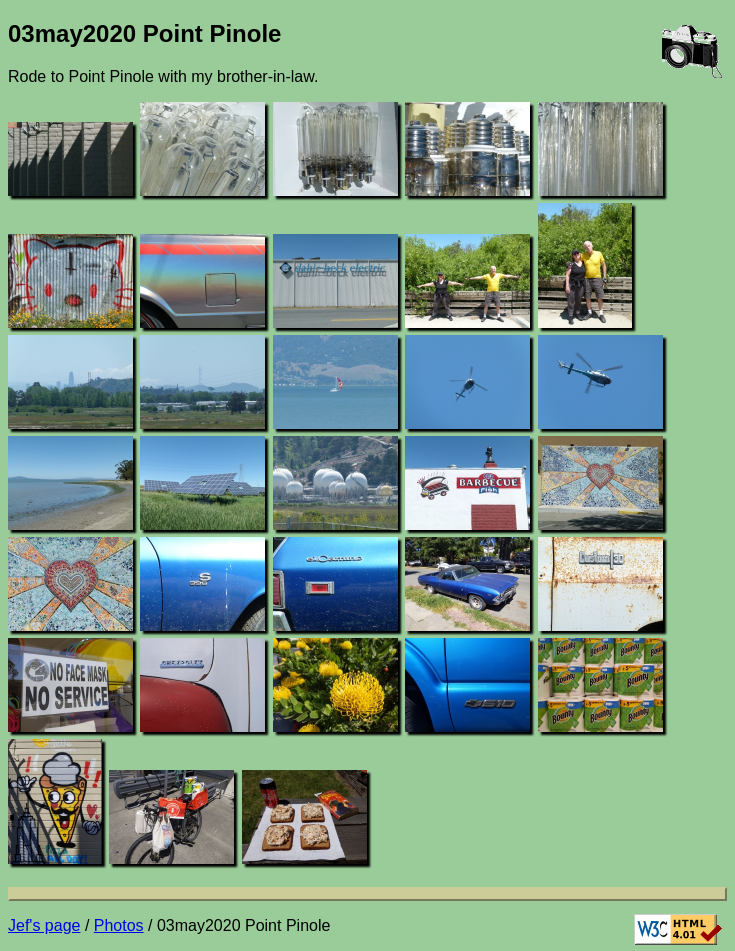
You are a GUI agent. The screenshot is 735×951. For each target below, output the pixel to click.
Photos (119, 925)
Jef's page (44, 925)
